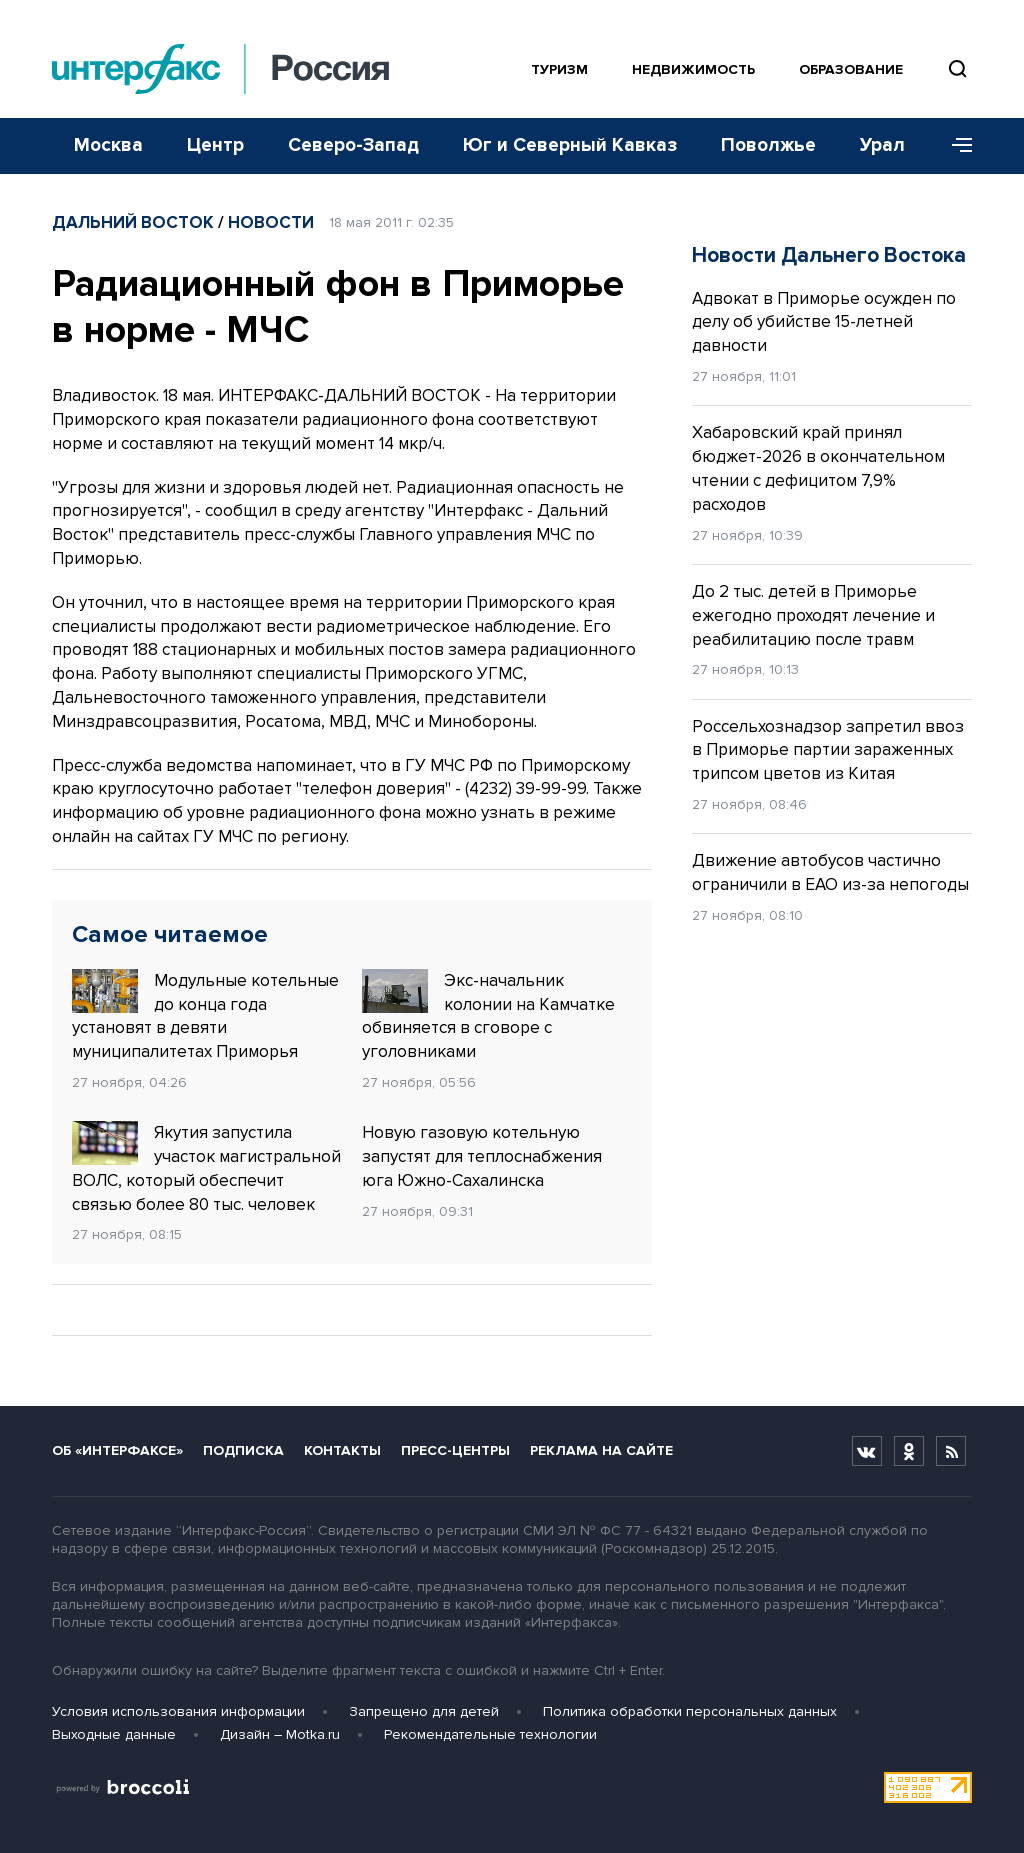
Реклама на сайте (601, 1450)
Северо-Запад (353, 145)
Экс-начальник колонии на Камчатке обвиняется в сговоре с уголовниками (488, 1015)
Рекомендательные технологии (490, 1734)
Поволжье (768, 145)
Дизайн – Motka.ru (280, 1734)
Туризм (559, 69)
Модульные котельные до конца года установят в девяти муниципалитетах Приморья (205, 1015)
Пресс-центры (455, 1450)
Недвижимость (693, 69)
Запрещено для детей (424, 1711)
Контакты (342, 1450)
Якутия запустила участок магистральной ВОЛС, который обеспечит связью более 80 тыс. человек (206, 1167)
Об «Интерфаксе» (117, 1450)
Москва (108, 145)
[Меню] (955, 146)
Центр (215, 145)
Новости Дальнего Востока (829, 255)
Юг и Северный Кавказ (570, 145)
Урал (882, 145)
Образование (851, 69)
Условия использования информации (178, 1711)
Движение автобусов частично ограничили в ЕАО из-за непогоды (830, 872)
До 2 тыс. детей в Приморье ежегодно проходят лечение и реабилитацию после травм (813, 615)
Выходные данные (114, 1734)
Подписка (243, 1450)
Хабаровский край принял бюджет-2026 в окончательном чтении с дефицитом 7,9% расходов (818, 468)
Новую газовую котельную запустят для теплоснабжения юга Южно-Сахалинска (482, 1156)
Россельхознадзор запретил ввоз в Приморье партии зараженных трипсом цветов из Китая (828, 750)
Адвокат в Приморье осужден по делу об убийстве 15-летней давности (824, 322)
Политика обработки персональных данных (690, 1711)
